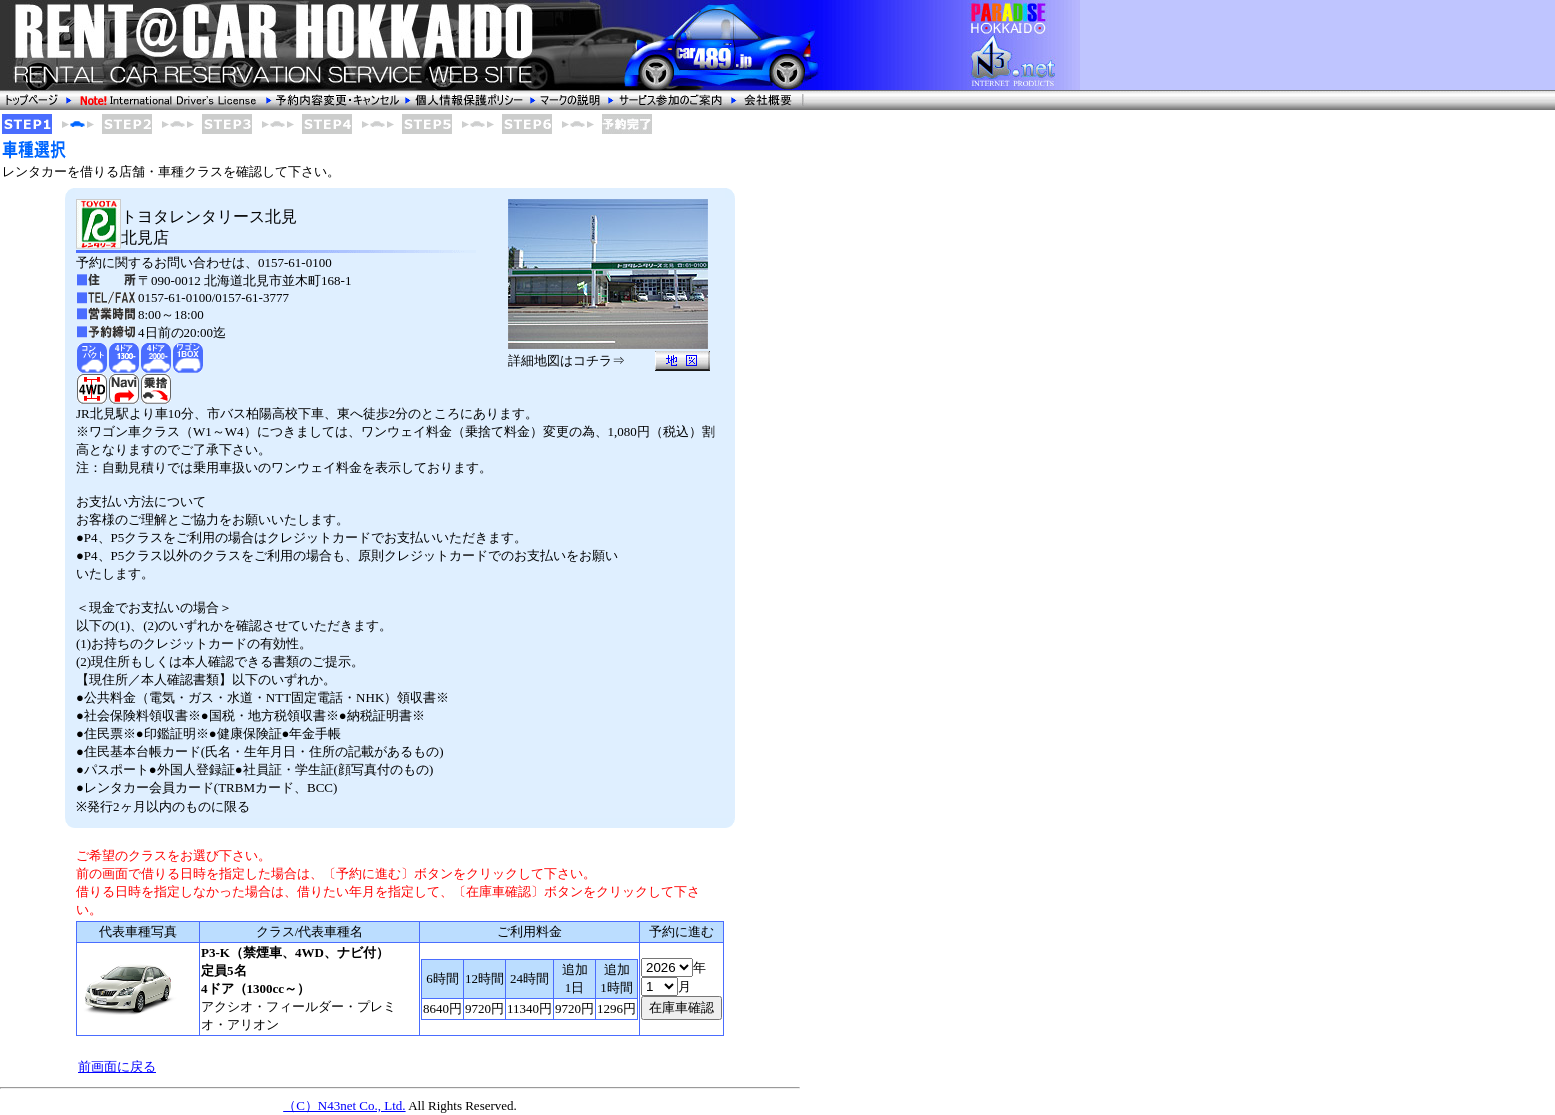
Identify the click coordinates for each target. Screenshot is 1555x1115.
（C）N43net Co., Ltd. (344, 1105)
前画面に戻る (117, 1066)
